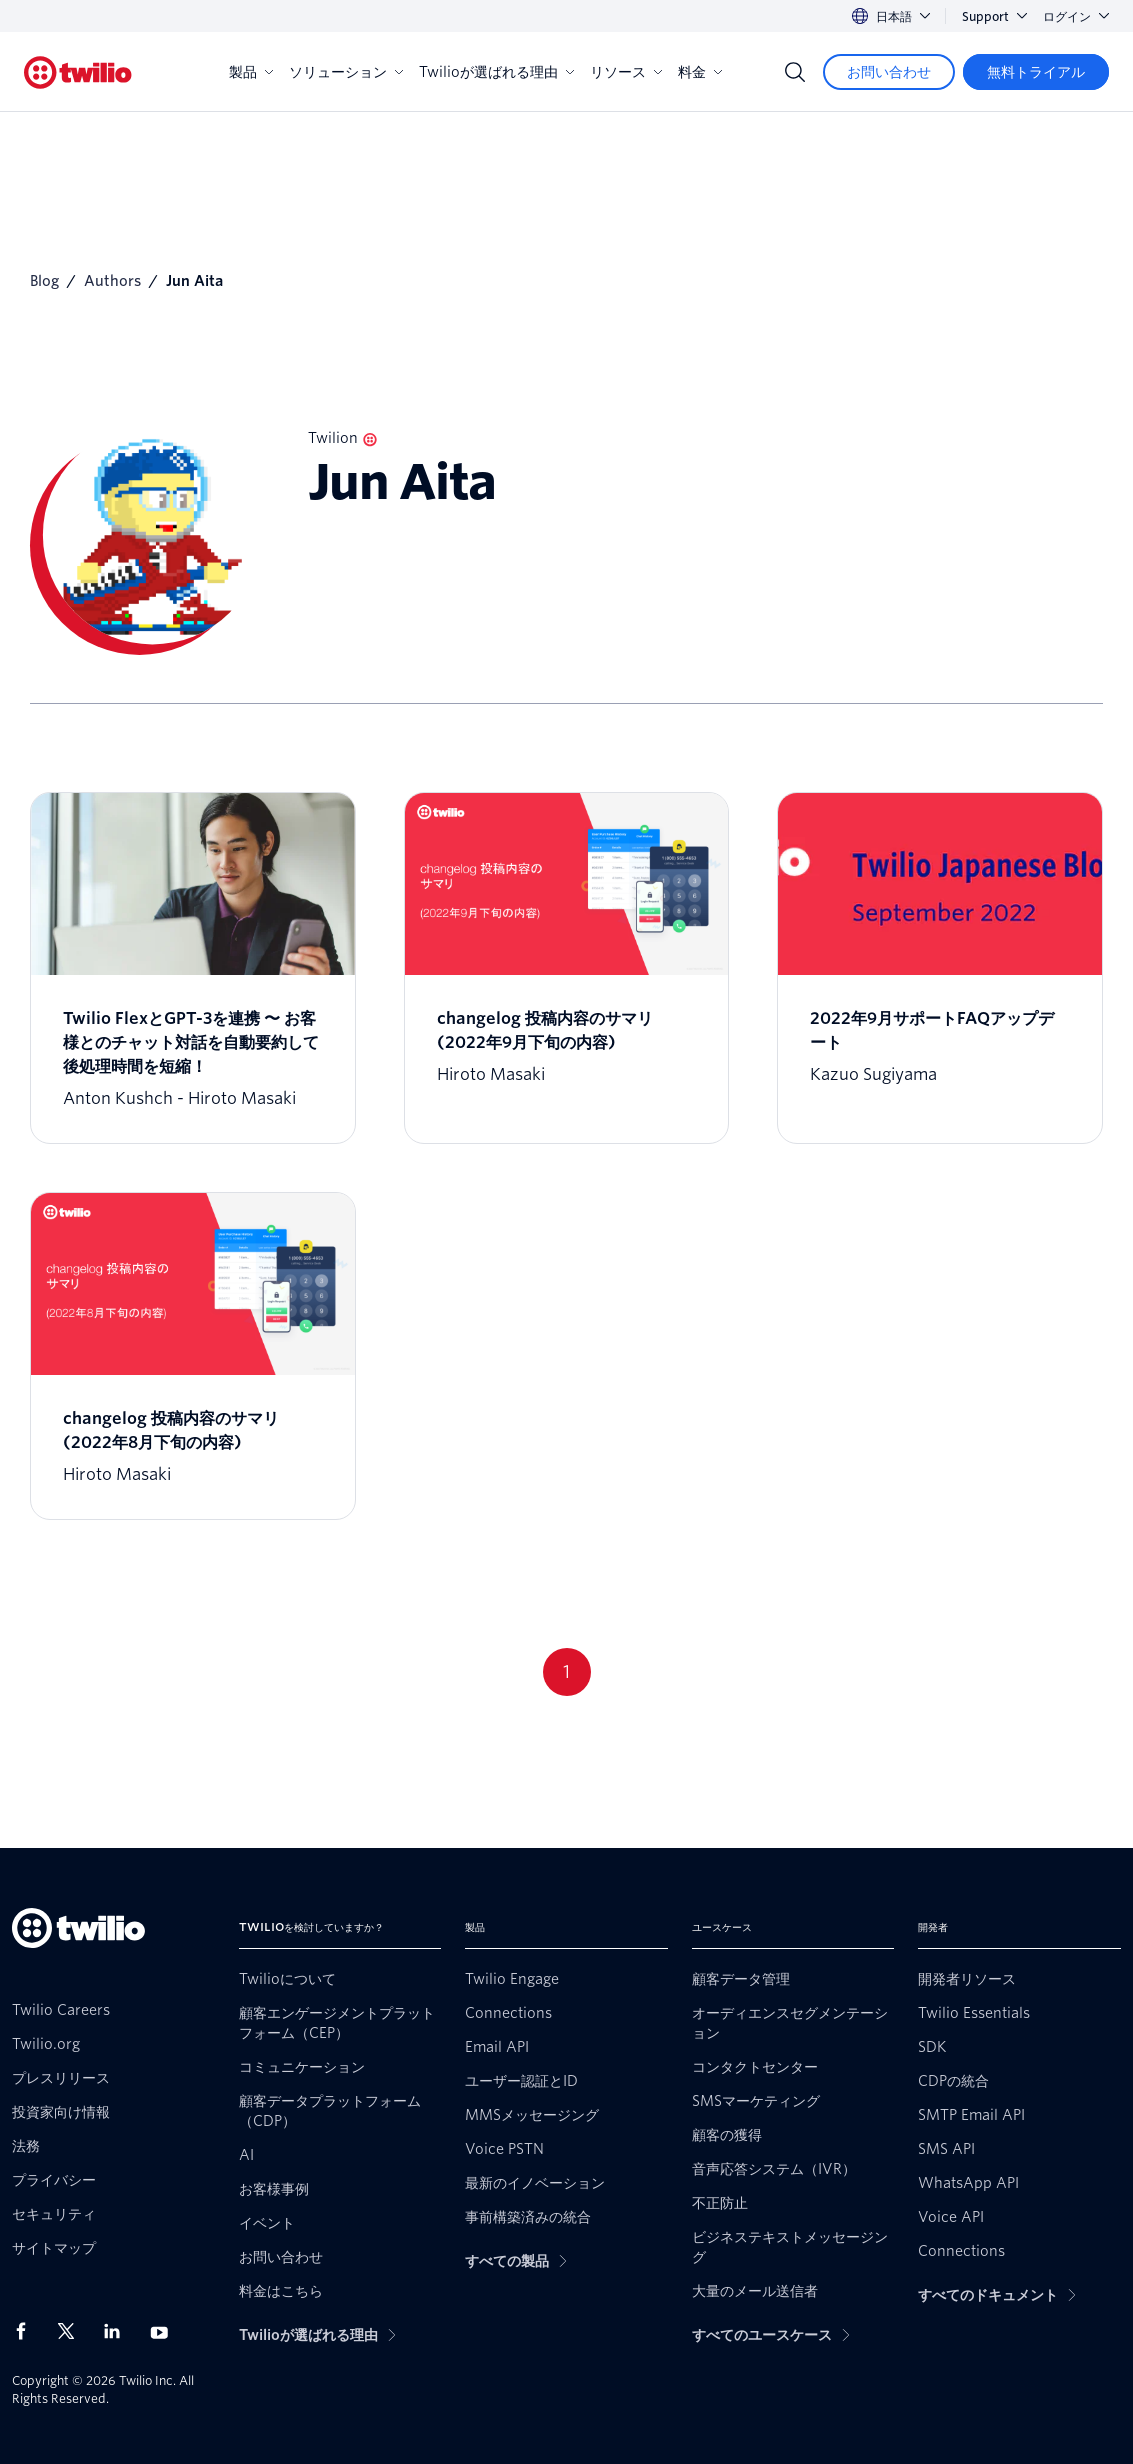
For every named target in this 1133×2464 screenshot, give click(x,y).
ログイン (1076, 16)
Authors (112, 281)
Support (994, 16)
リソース (626, 72)
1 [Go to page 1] (566, 1671)
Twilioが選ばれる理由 (496, 72)
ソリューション (346, 72)
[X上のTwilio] (73, 2331)
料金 (700, 72)
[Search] (795, 72)
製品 (251, 72)
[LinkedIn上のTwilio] (119, 2331)
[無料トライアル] (1036, 72)
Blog (44, 281)
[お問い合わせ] (889, 72)
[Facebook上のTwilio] (27, 2331)
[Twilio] (78, 72)
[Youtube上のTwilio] (165, 2331)
